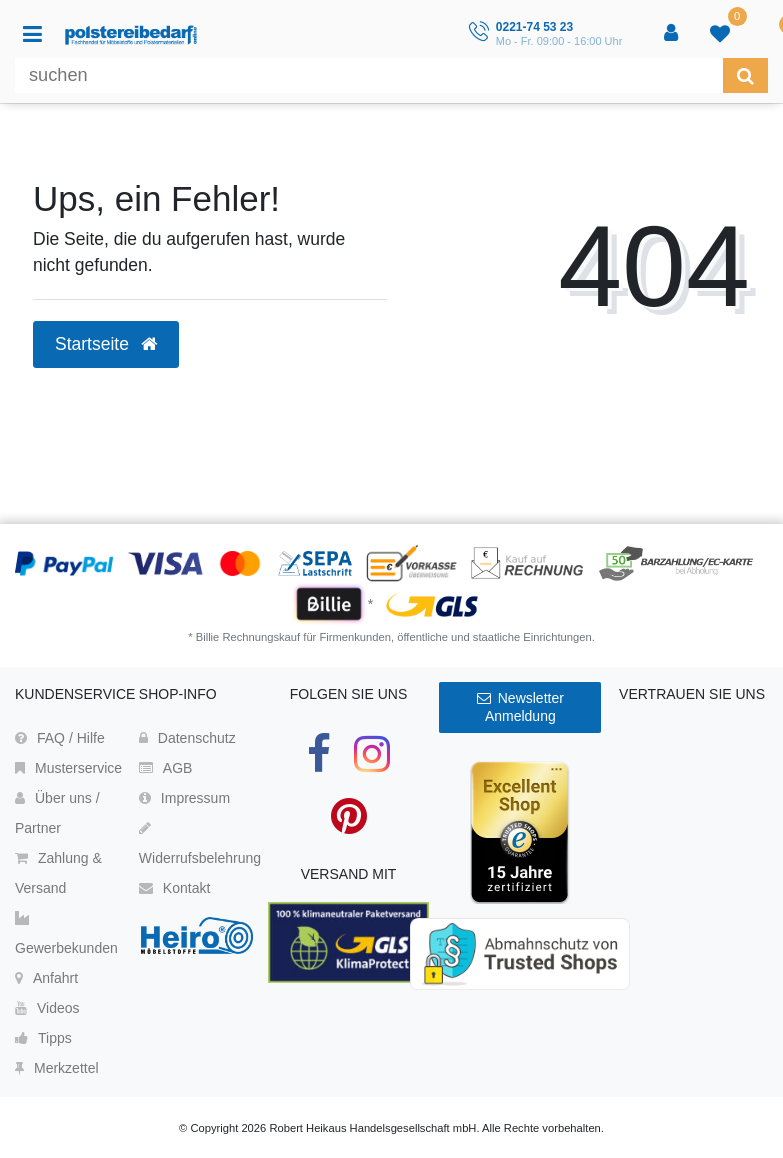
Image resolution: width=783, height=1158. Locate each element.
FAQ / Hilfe (60, 738)
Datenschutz (187, 738)
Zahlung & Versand (58, 873)
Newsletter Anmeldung (520, 707)
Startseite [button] (106, 344)
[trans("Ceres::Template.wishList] (722, 34)
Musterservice (68, 768)
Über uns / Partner (57, 813)
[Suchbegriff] (369, 75)
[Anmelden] (673, 34)
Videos (47, 1008)
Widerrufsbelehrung (200, 843)
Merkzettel (57, 1068)
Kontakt (174, 888)
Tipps (43, 1038)
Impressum (184, 798)
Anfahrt (46, 978)
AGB (166, 768)
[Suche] (745, 75)
